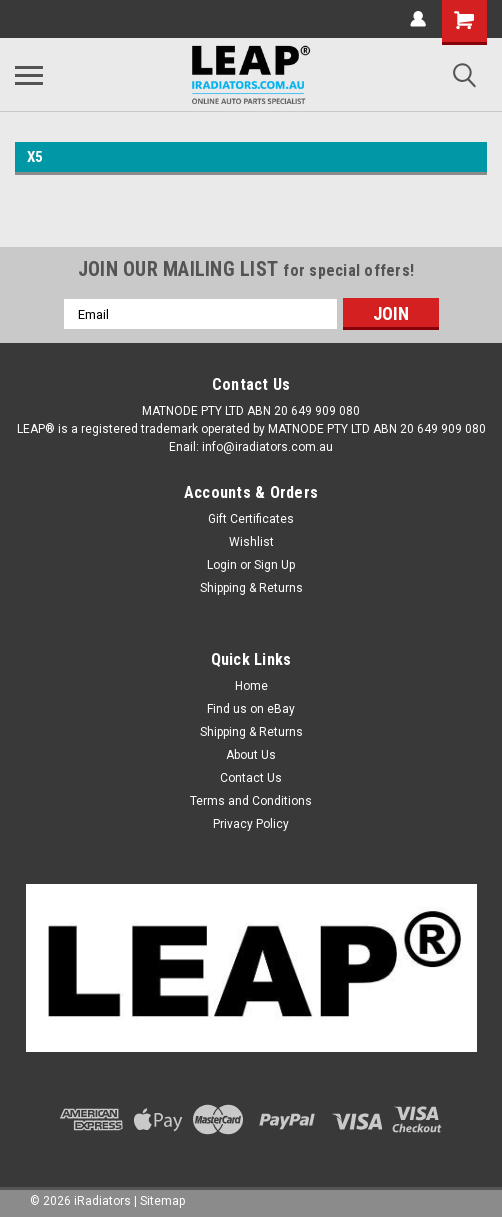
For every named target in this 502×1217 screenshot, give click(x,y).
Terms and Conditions (251, 801)
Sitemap (162, 1201)
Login (222, 565)
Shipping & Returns (251, 588)
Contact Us (251, 778)
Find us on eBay (251, 709)
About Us (251, 755)
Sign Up (274, 565)
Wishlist (251, 542)
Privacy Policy (251, 824)
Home (251, 686)
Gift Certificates (251, 519)
